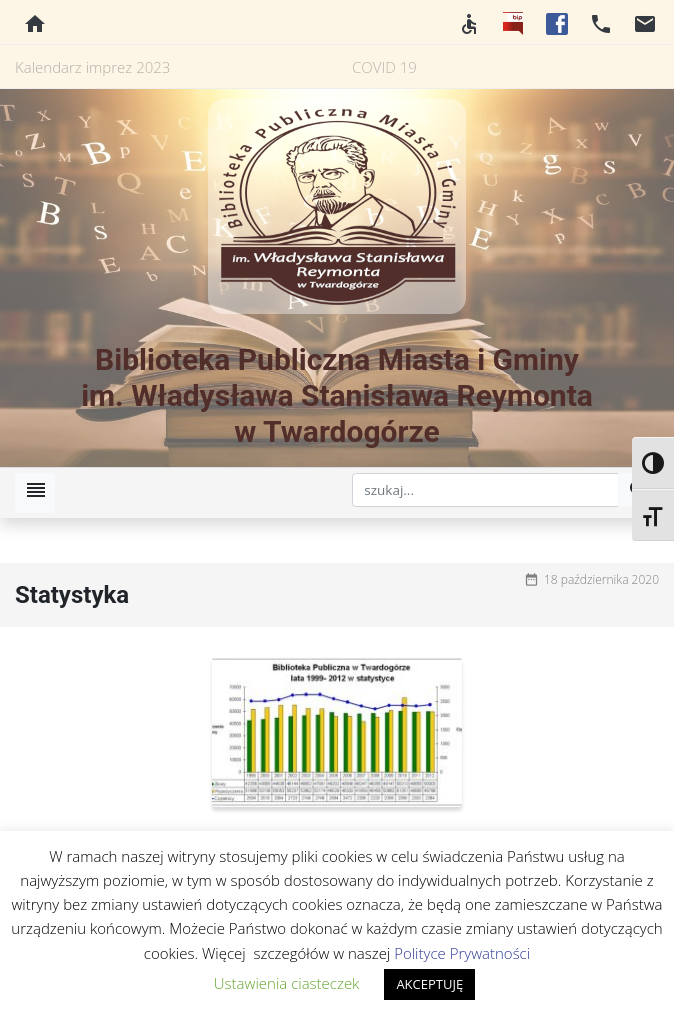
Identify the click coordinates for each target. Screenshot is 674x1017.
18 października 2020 (601, 579)
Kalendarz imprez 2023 (92, 67)
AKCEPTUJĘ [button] (429, 984)
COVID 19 (384, 67)
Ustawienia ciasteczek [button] (287, 983)
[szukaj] (485, 490)
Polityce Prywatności (462, 953)
